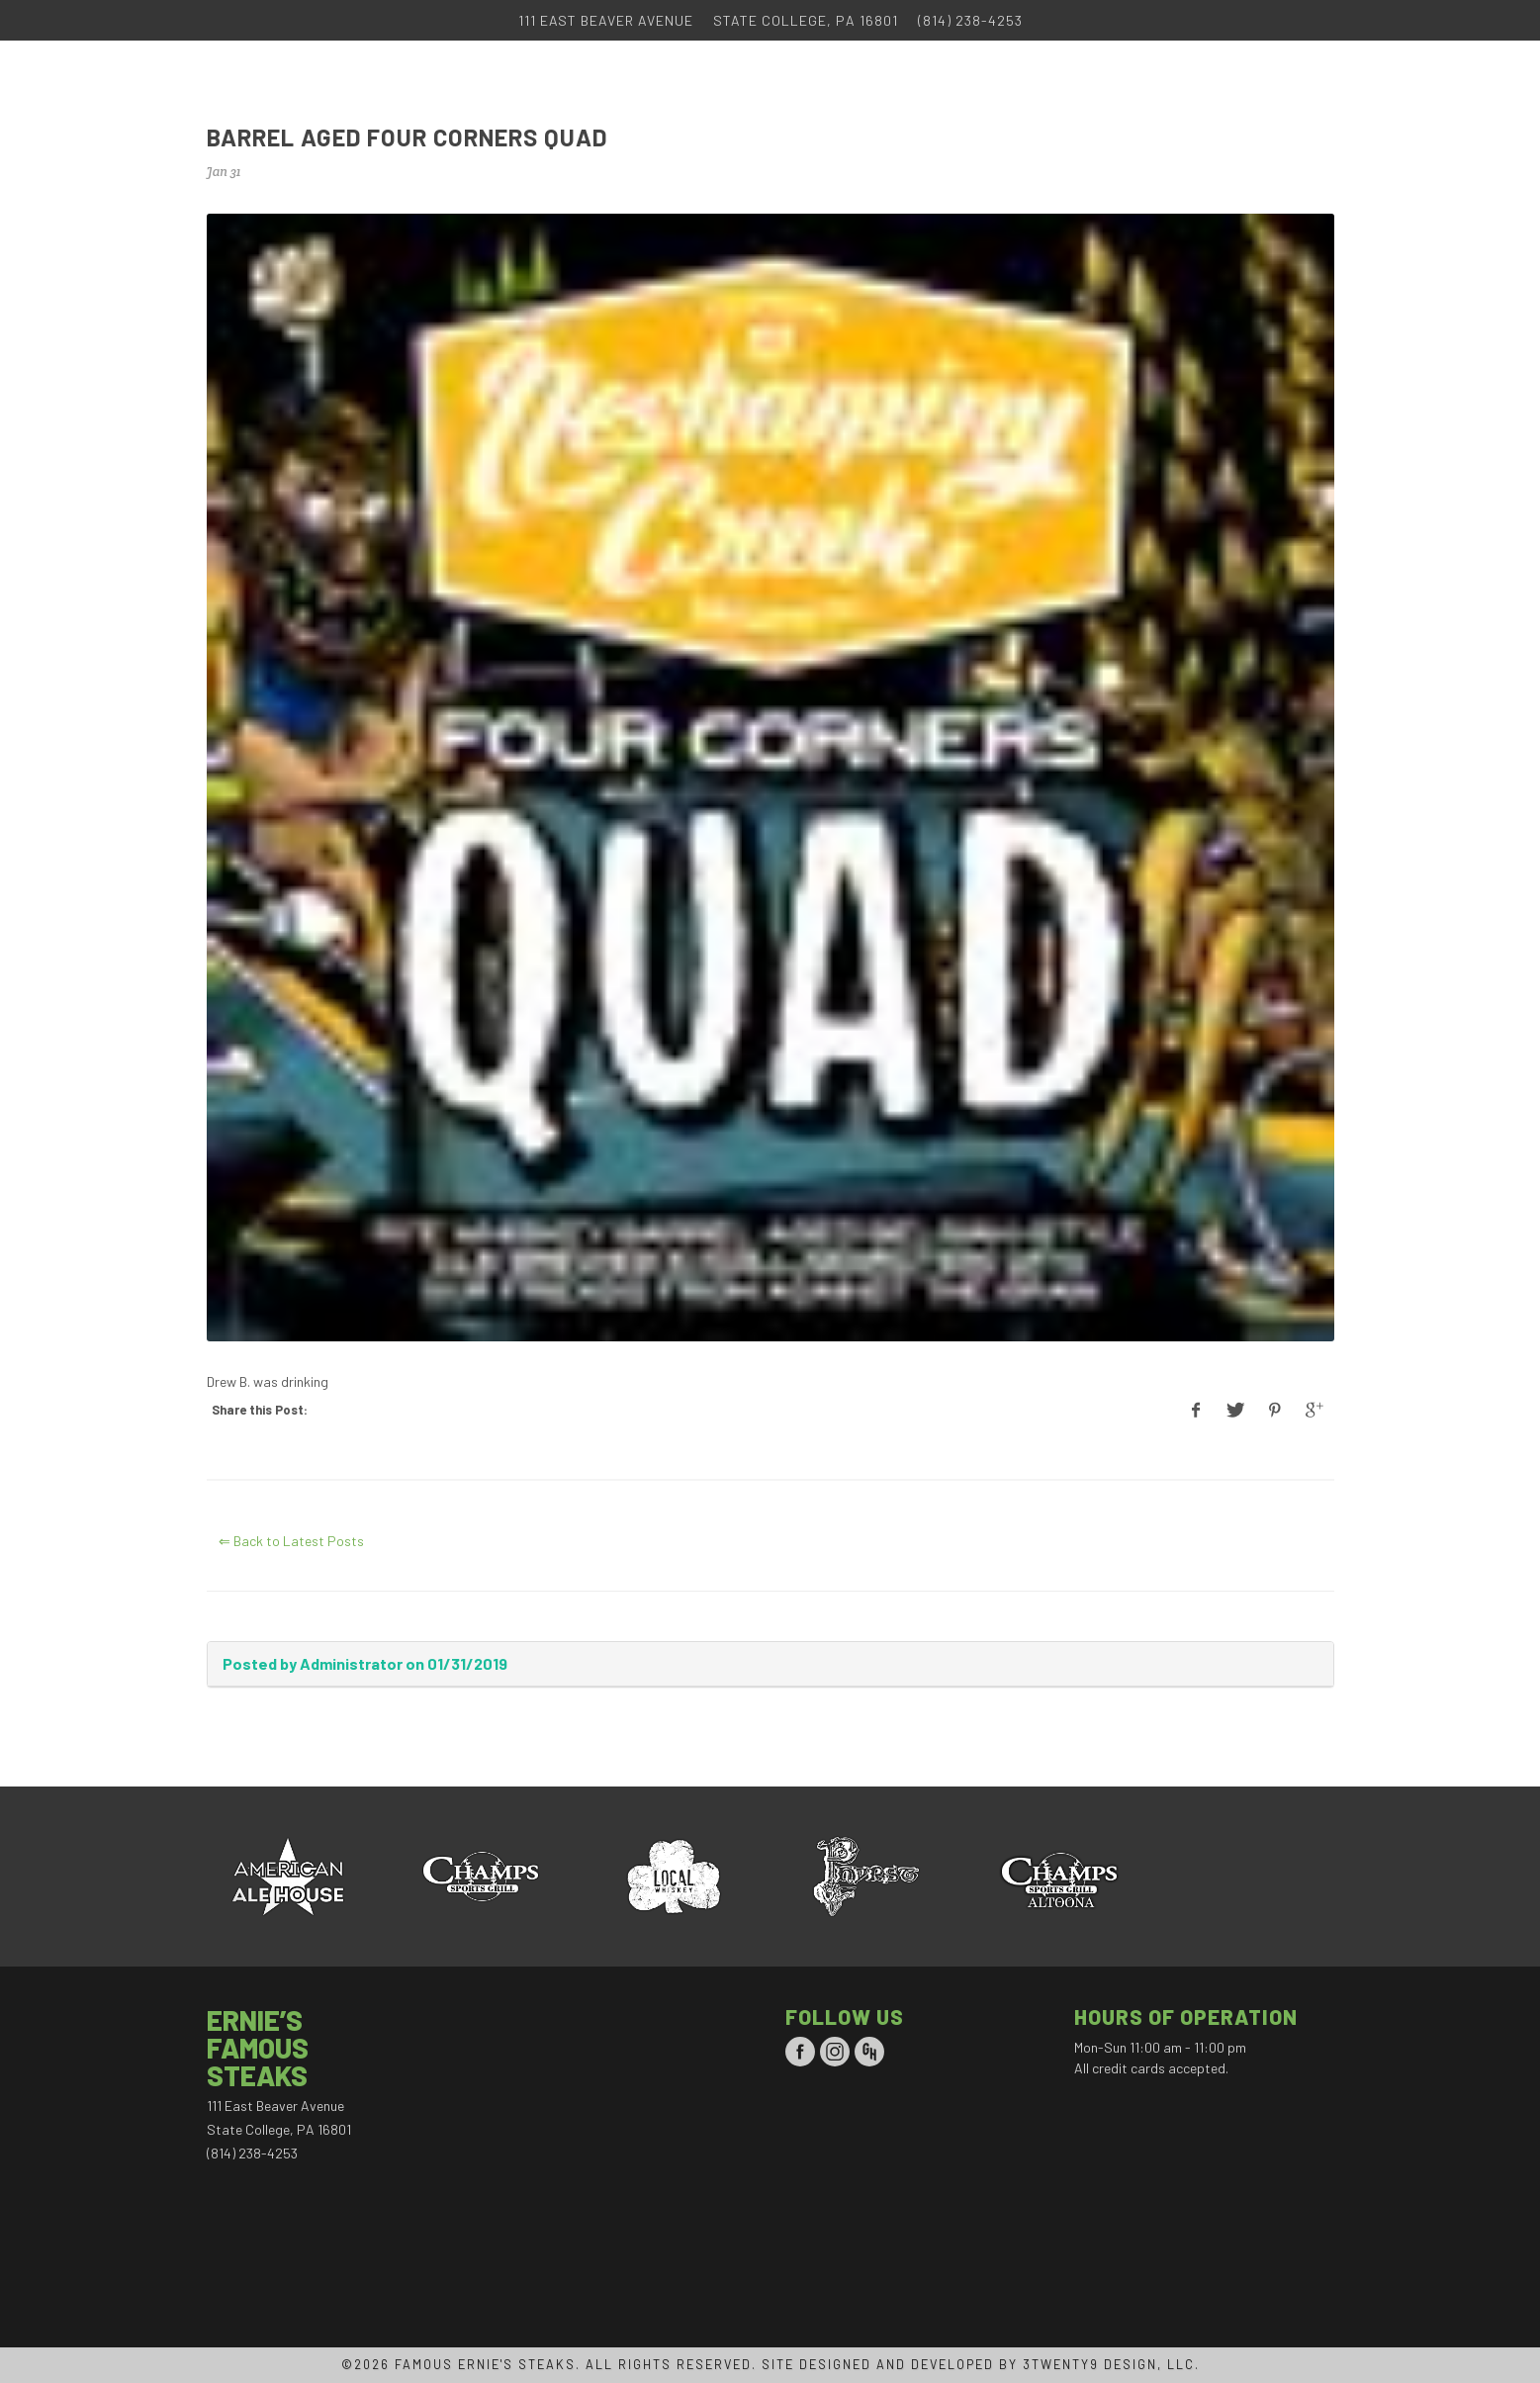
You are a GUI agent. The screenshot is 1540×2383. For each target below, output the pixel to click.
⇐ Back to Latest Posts (291, 1540)
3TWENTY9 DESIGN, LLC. (1111, 2364)
